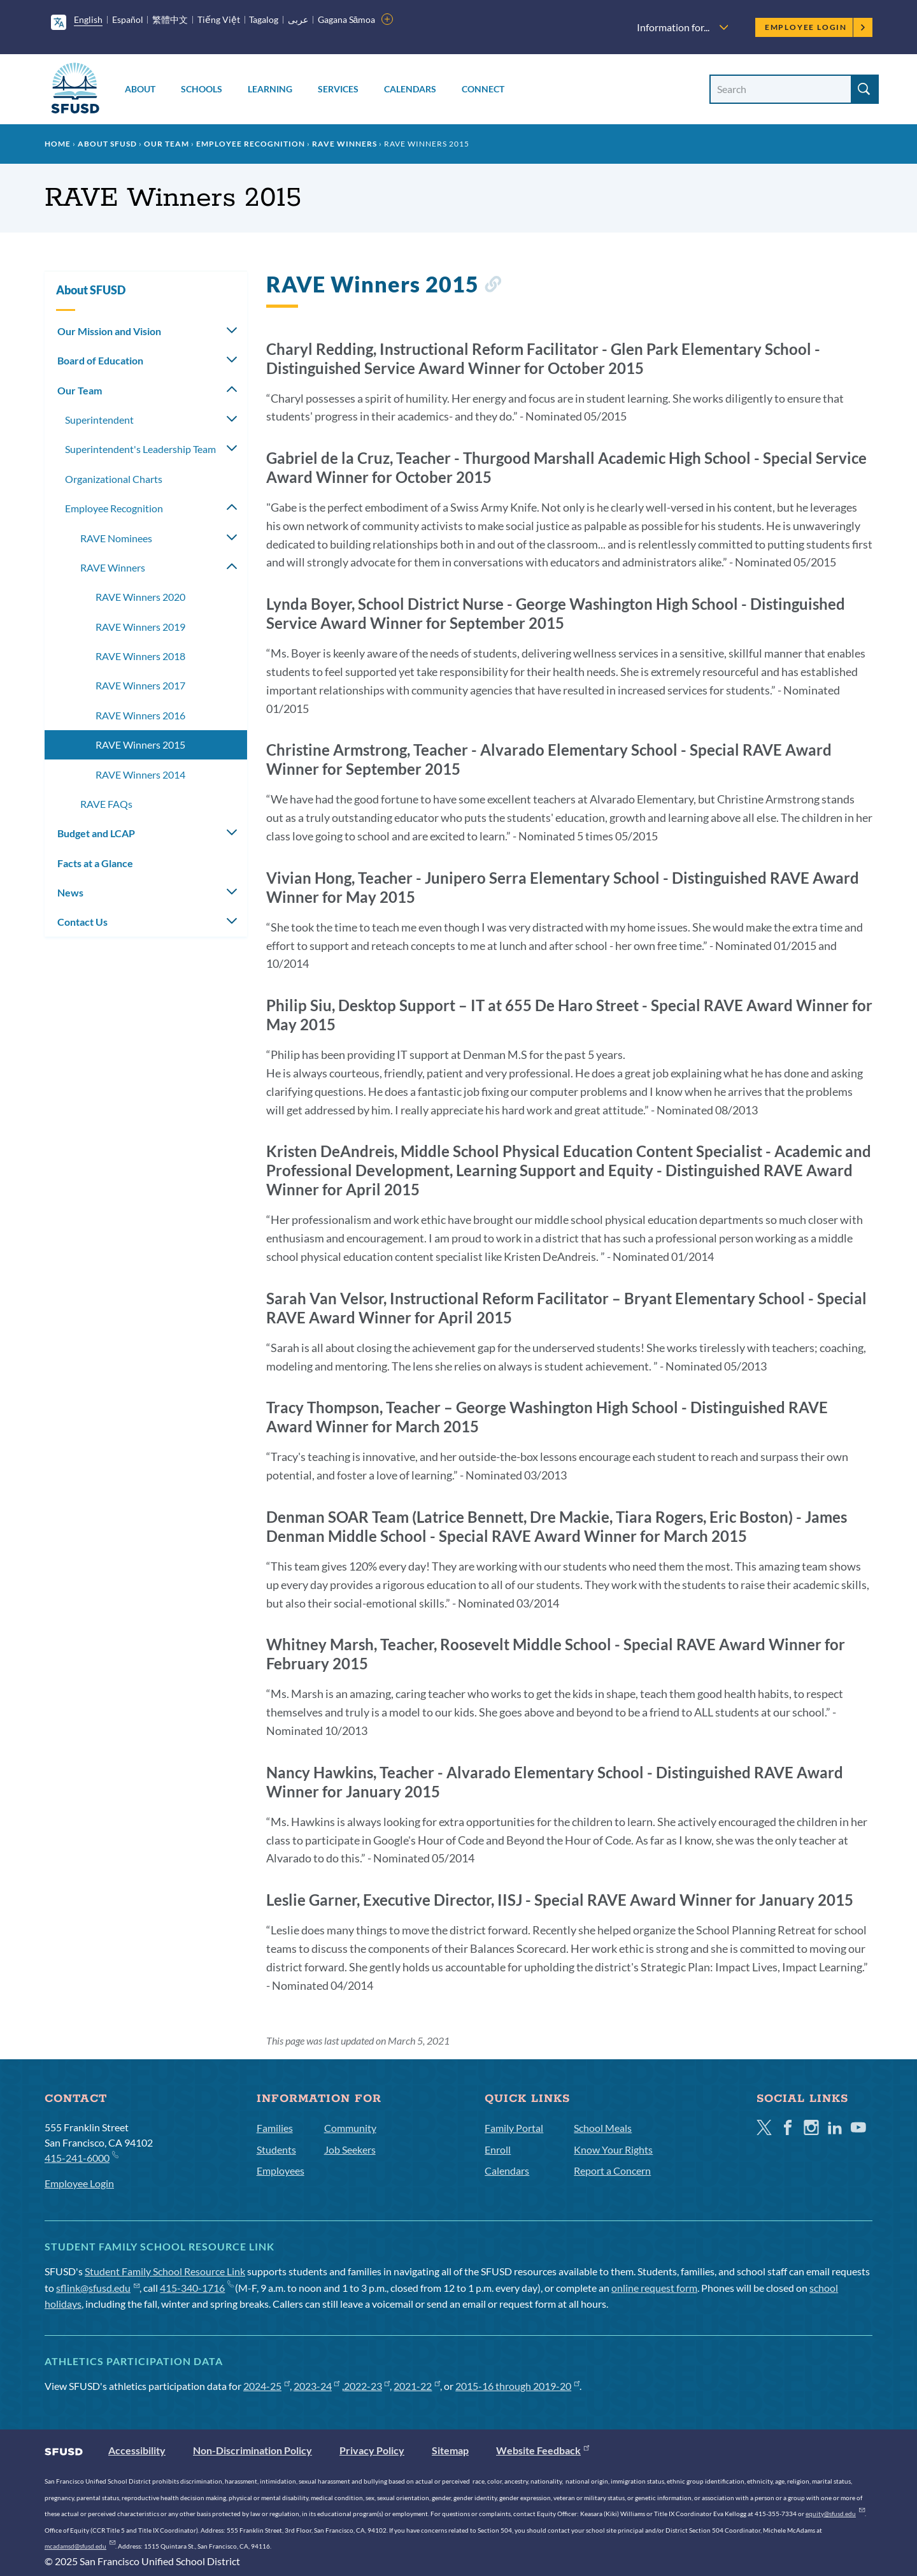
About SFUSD (107, 143)
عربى (298, 19)
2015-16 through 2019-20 (517, 2386)
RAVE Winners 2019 (140, 627)
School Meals (603, 2128)
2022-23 (367, 2386)
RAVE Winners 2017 (140, 685)
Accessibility (137, 2450)
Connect (483, 88)
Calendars (410, 88)
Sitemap (450, 2450)
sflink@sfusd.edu (97, 2288)
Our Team (166, 143)
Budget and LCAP (96, 833)
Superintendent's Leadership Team (140, 449)
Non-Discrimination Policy (252, 2450)
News (70, 892)
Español (127, 19)
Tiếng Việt (218, 19)
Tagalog (263, 19)
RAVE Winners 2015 (140, 744)
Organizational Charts (113, 479)
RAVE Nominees (116, 538)
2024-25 (266, 2386)
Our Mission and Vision (109, 331)
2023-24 (317, 2386)
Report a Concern (612, 2170)
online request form (654, 2288)
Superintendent (99, 420)
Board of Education (100, 360)
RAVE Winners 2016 (140, 715)
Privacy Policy (371, 2450)
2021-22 (417, 2386)
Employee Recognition (250, 143)
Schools (201, 88)
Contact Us (82, 922)
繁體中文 (170, 19)
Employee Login (815, 27)
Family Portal (514, 2128)
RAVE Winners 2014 (140, 774)
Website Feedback (542, 2450)
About (140, 88)
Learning (270, 88)
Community (350, 2128)
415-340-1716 (196, 2288)
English (88, 19)
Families (275, 2128)
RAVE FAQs (106, 804)
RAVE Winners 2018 (140, 656)
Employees (280, 2170)
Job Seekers (350, 2149)
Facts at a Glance (95, 863)
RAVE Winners (344, 143)
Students (276, 2149)
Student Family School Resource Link (165, 2271)
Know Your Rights (613, 2149)
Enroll (498, 2149)
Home (58, 143)
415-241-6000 (81, 2157)
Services (338, 88)
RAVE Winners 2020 (140, 597)
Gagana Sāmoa (347, 19)
